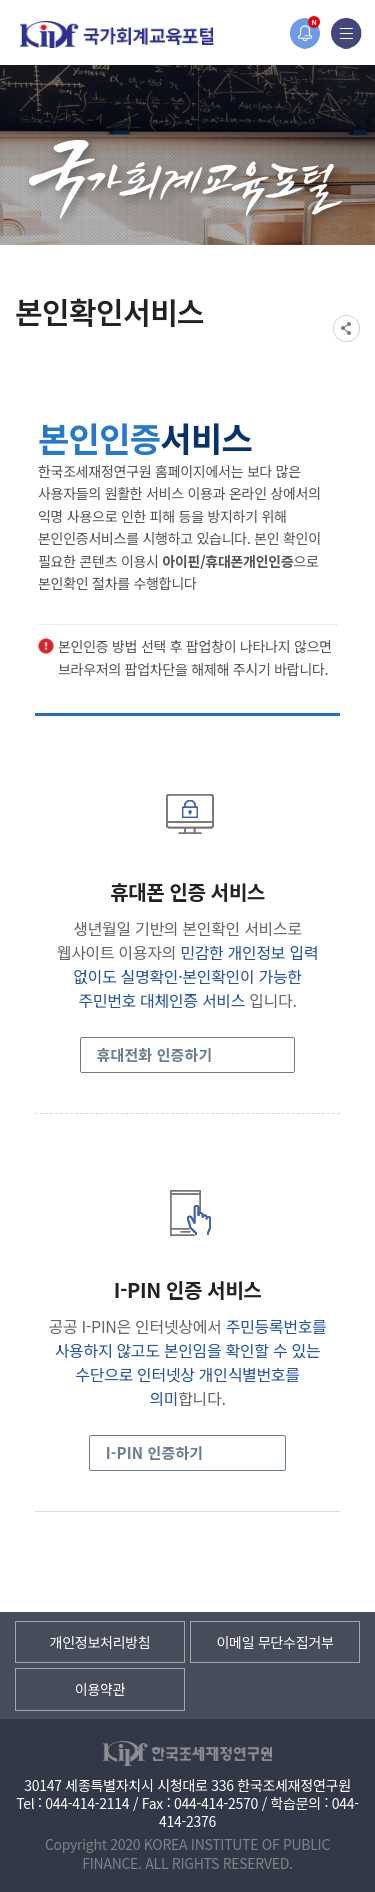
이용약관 (100, 1689)
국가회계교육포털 (117, 34)
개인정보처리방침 (100, 1642)
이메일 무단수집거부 (274, 1642)
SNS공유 (346, 328)
